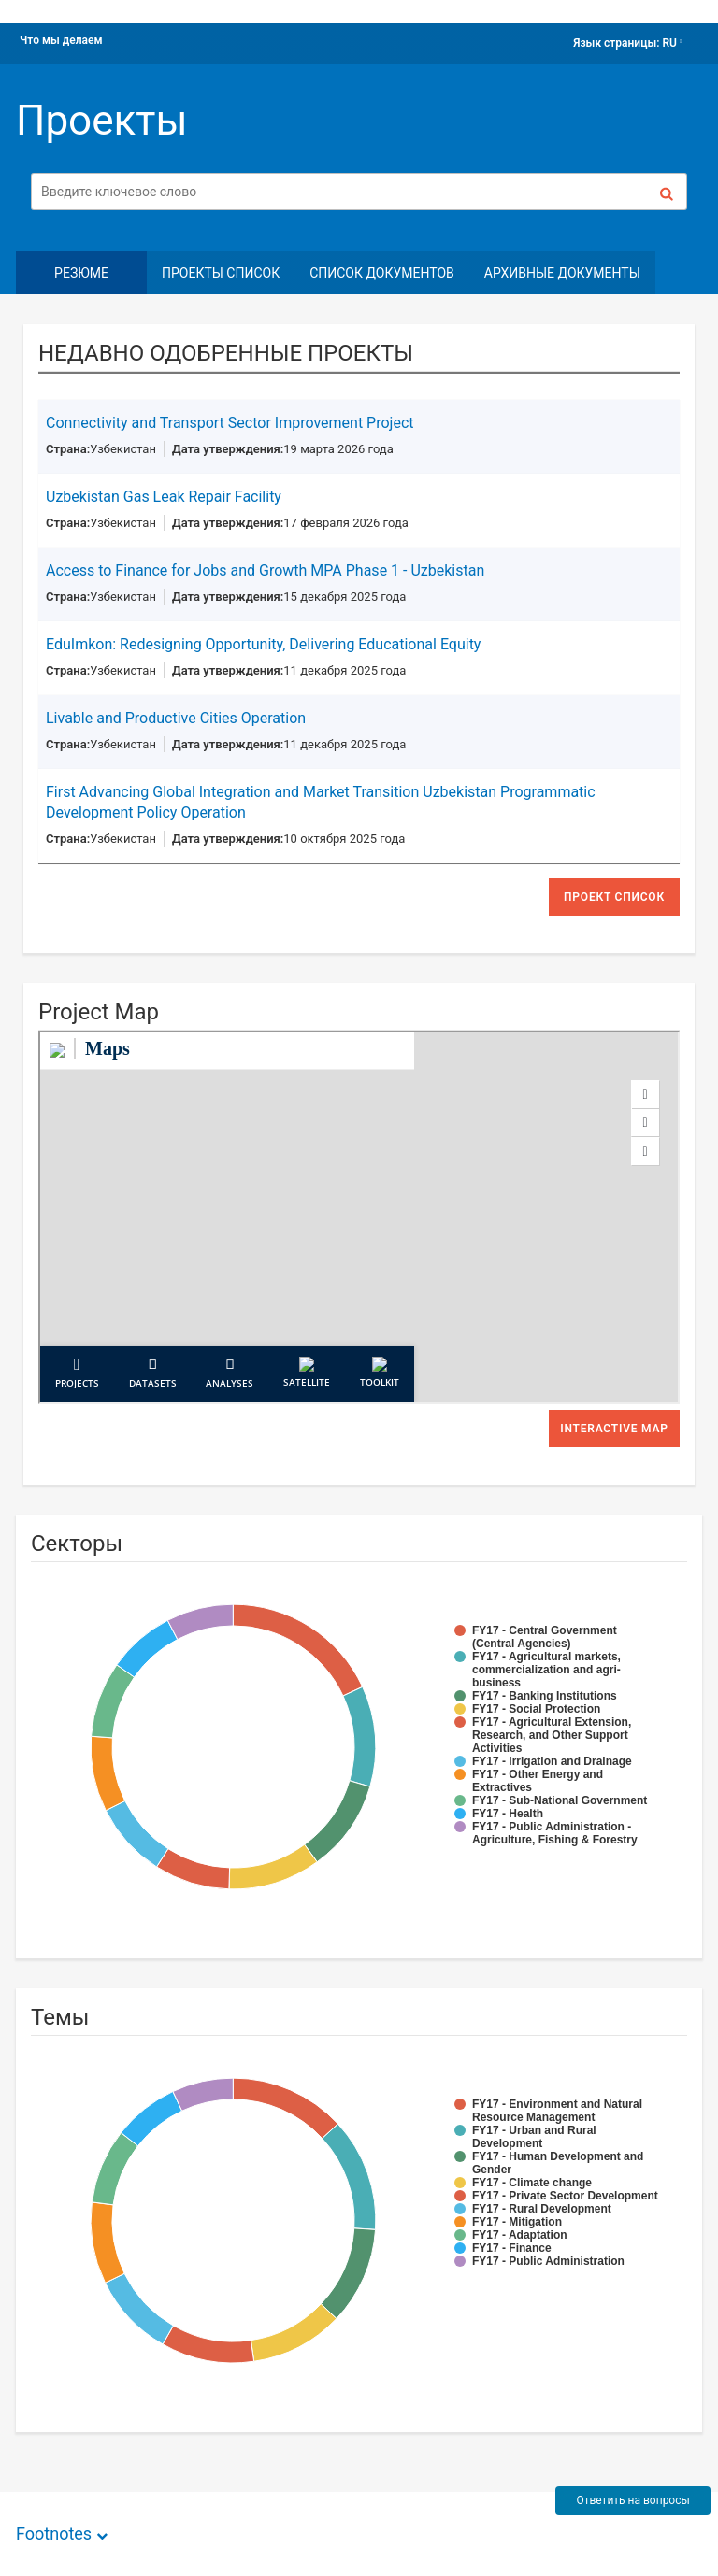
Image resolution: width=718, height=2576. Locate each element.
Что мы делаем (61, 40)
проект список (614, 897)
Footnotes (54, 2533)
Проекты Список (221, 272)
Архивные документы (562, 272)
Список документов (381, 272)
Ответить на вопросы (632, 2500)
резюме (81, 272)
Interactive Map (614, 1428)
